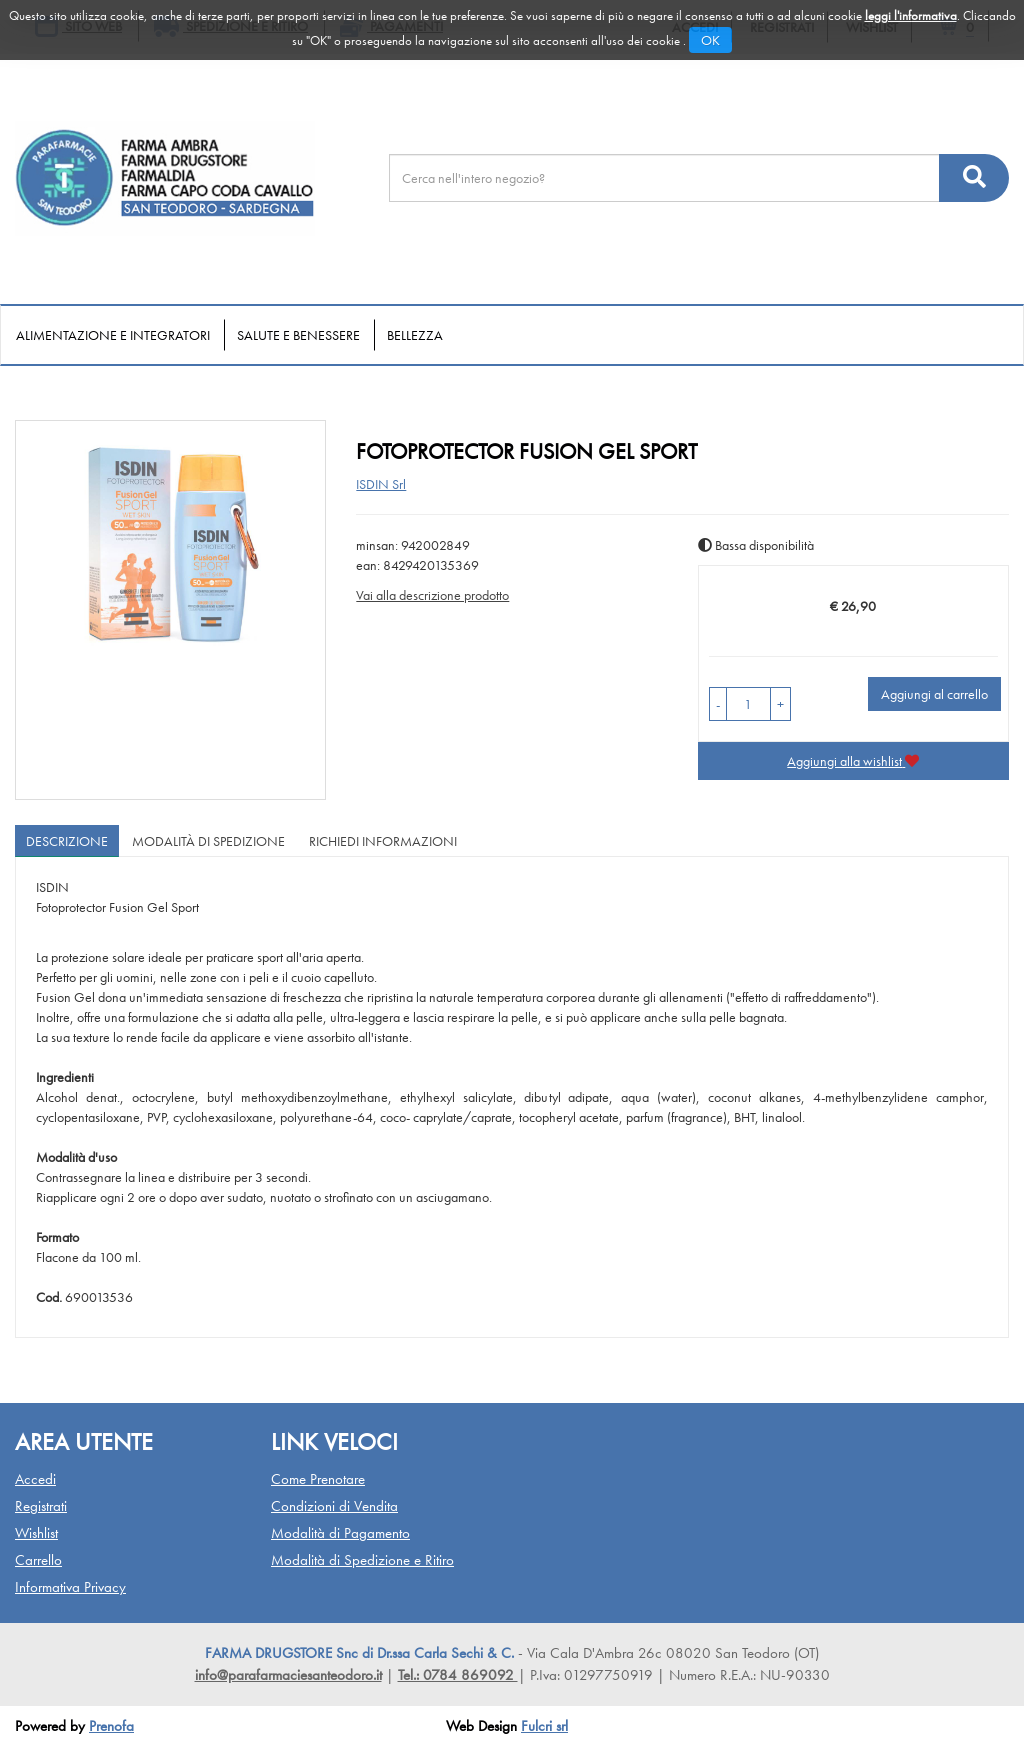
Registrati (41, 1506)
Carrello (38, 1560)
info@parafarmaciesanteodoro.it (288, 1675)
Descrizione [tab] (67, 841)
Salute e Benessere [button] (298, 335)
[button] (718, 704)
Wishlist (36, 1533)
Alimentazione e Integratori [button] (113, 335)
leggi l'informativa (911, 15)
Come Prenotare (318, 1479)
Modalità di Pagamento (340, 1533)
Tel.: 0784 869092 (458, 1675)
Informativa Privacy (70, 1587)
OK (710, 40)
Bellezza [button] (415, 335)
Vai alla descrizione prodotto (432, 595)
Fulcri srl (544, 1726)
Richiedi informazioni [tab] (383, 841)
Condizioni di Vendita (334, 1506)
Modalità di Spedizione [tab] (208, 841)
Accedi (35, 1479)
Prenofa (111, 1726)
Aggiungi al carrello (934, 694)
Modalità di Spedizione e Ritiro (362, 1560)
